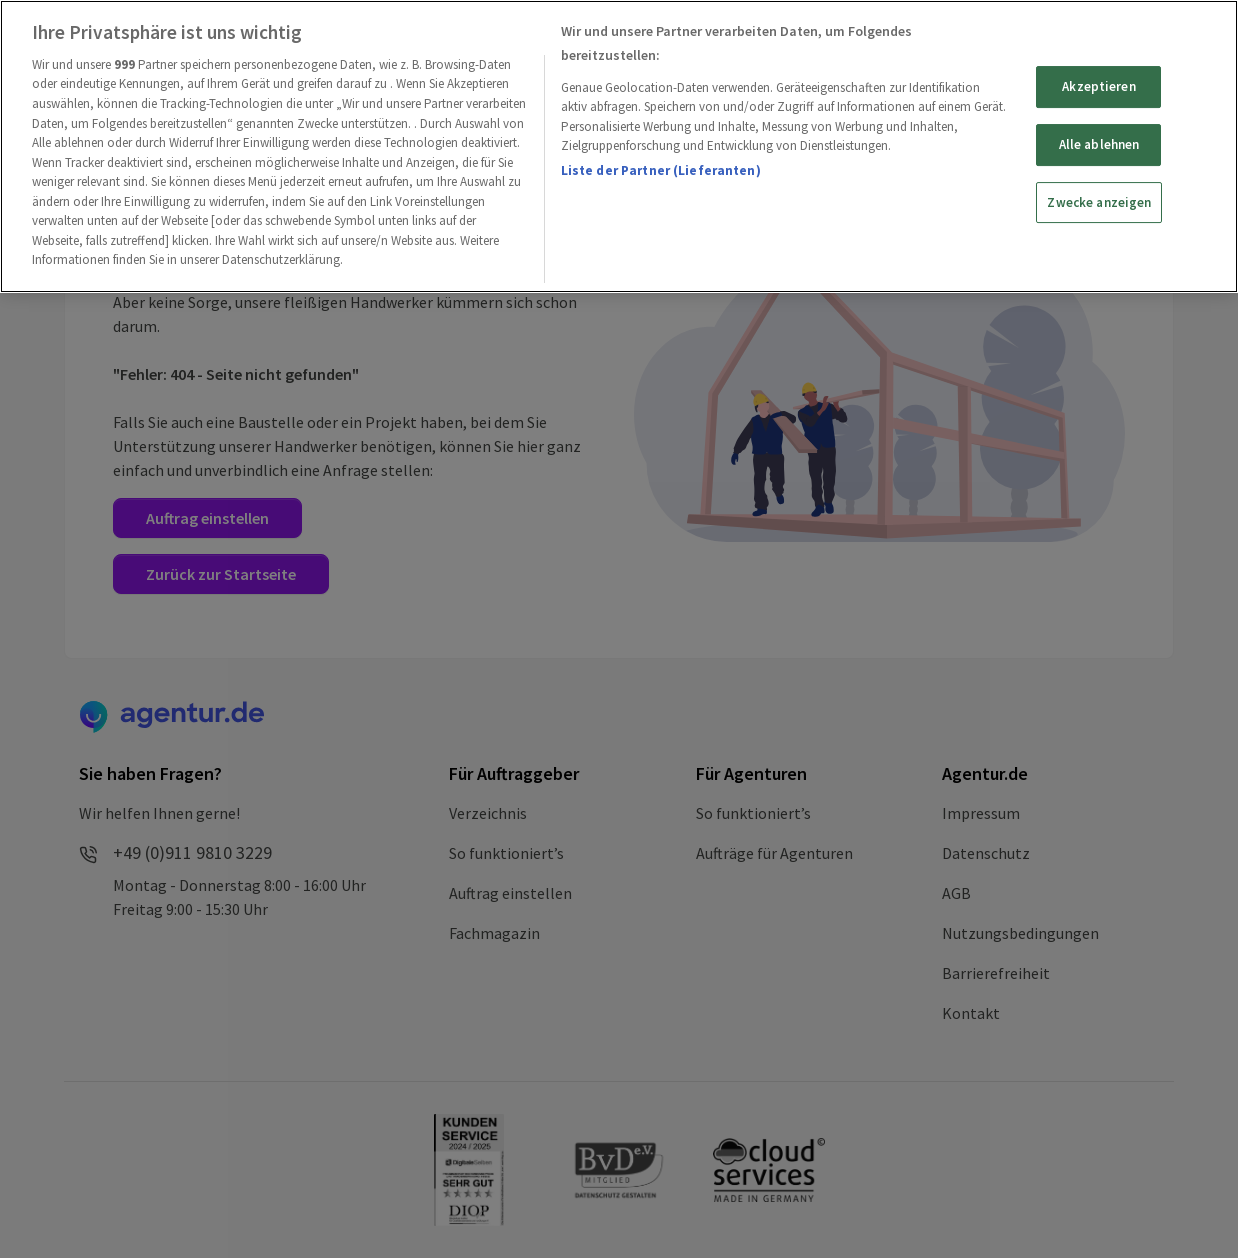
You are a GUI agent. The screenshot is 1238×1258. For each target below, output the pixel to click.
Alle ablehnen (1099, 144)
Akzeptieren (1098, 86)
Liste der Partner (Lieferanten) (661, 170)
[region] (619, 146)
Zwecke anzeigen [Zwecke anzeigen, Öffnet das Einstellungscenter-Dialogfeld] (1099, 202)
